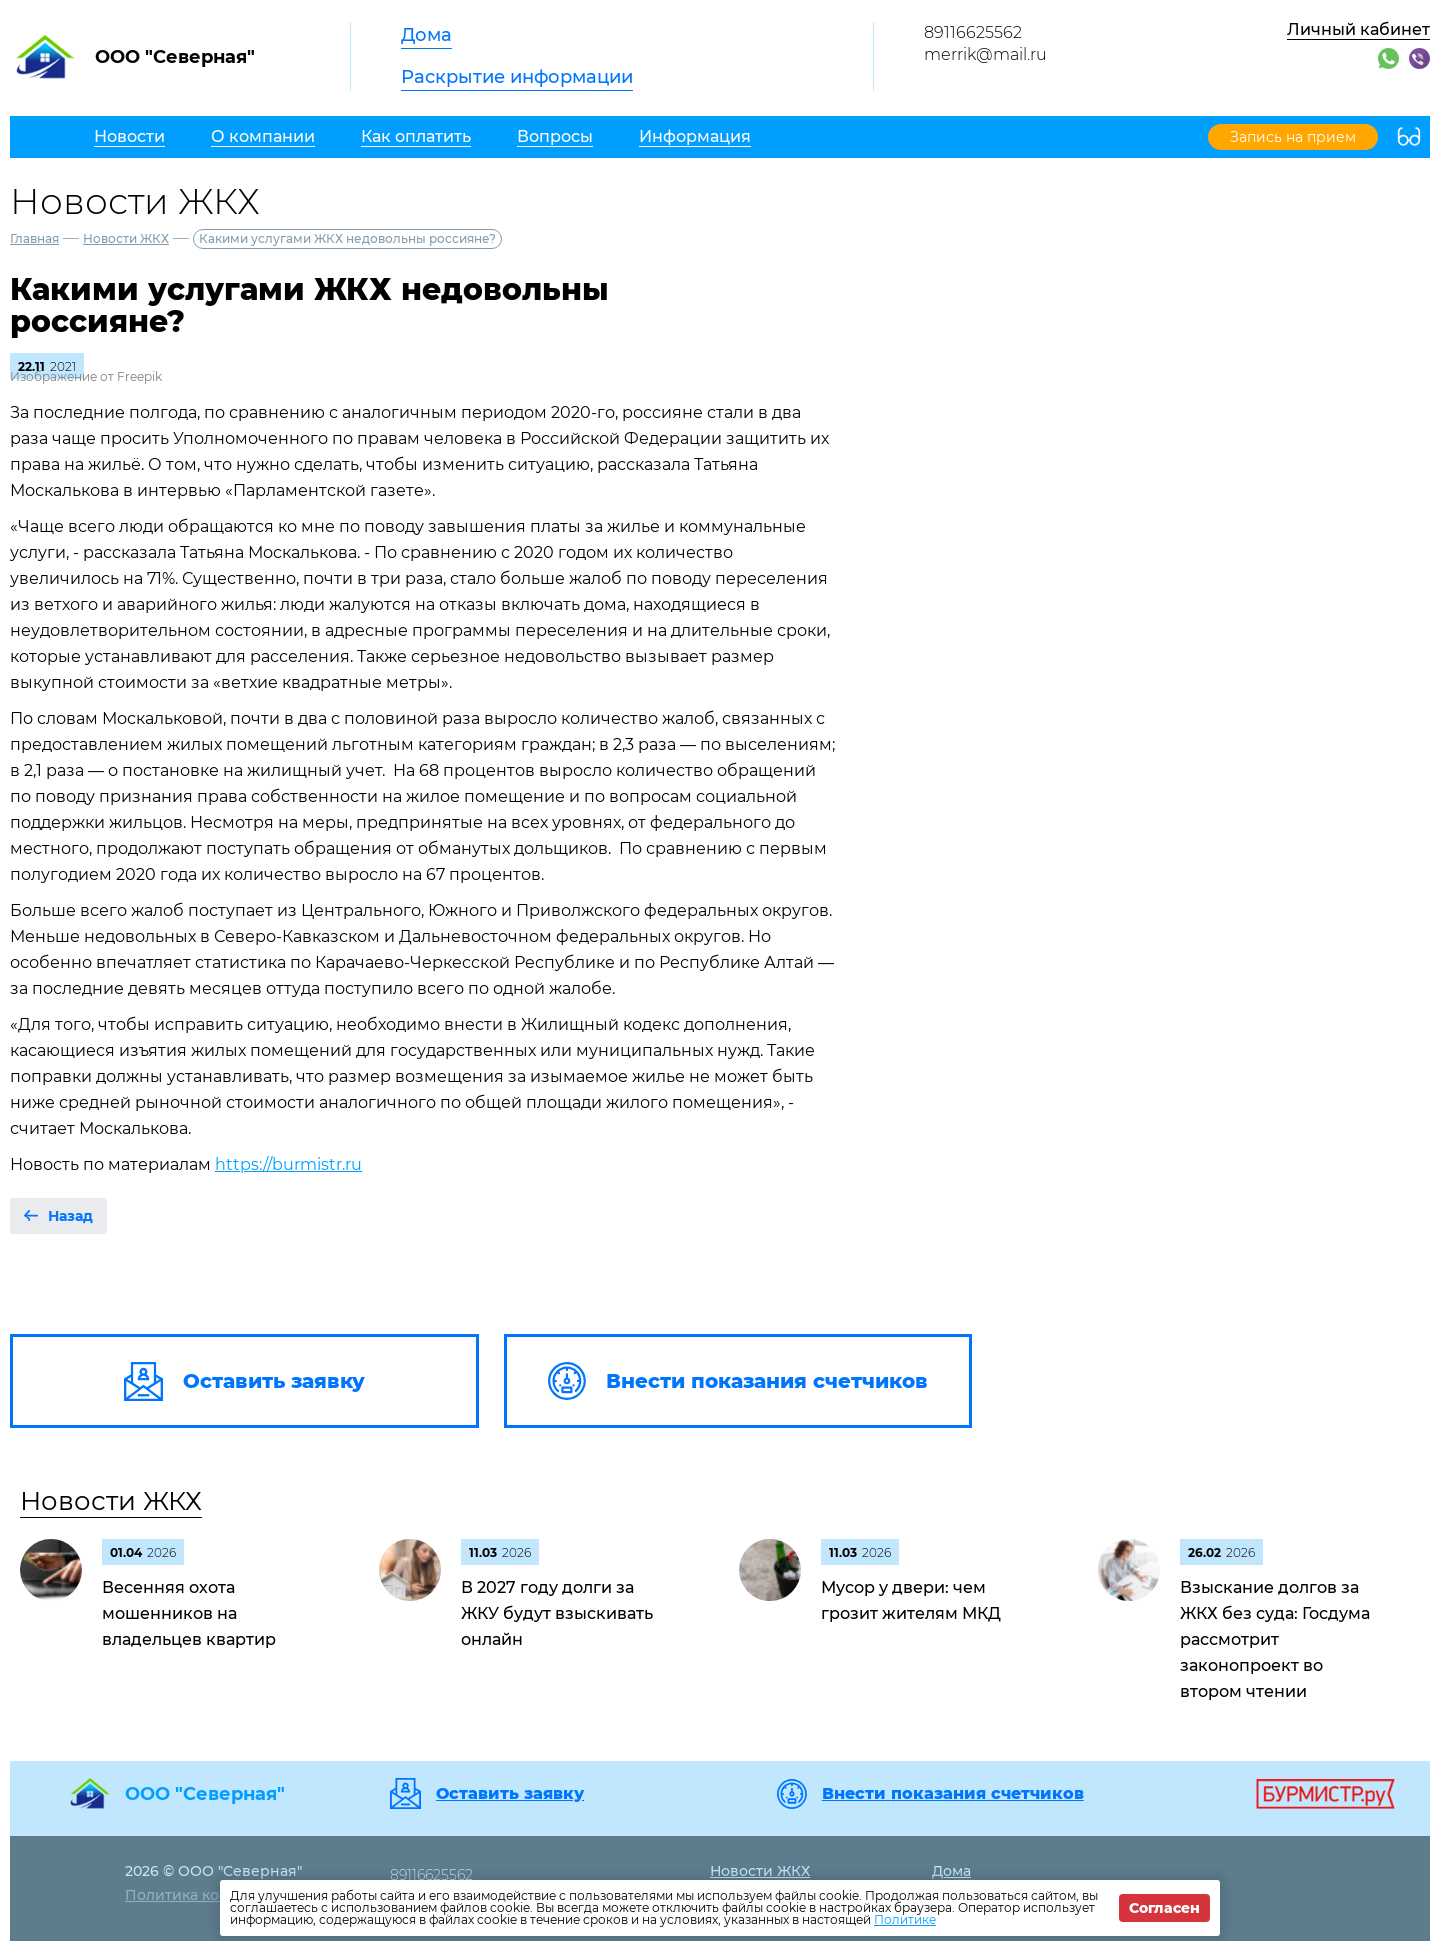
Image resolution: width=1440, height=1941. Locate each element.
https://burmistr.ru (288, 1164)
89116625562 (973, 32)
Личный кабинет (1358, 29)
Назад (70, 1216)
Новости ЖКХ (126, 238)
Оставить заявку (510, 1794)
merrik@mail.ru (985, 54)
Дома (426, 35)
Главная (34, 238)
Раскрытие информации (517, 77)
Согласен (1164, 1908)
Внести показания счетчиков (953, 1794)
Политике (905, 1919)
